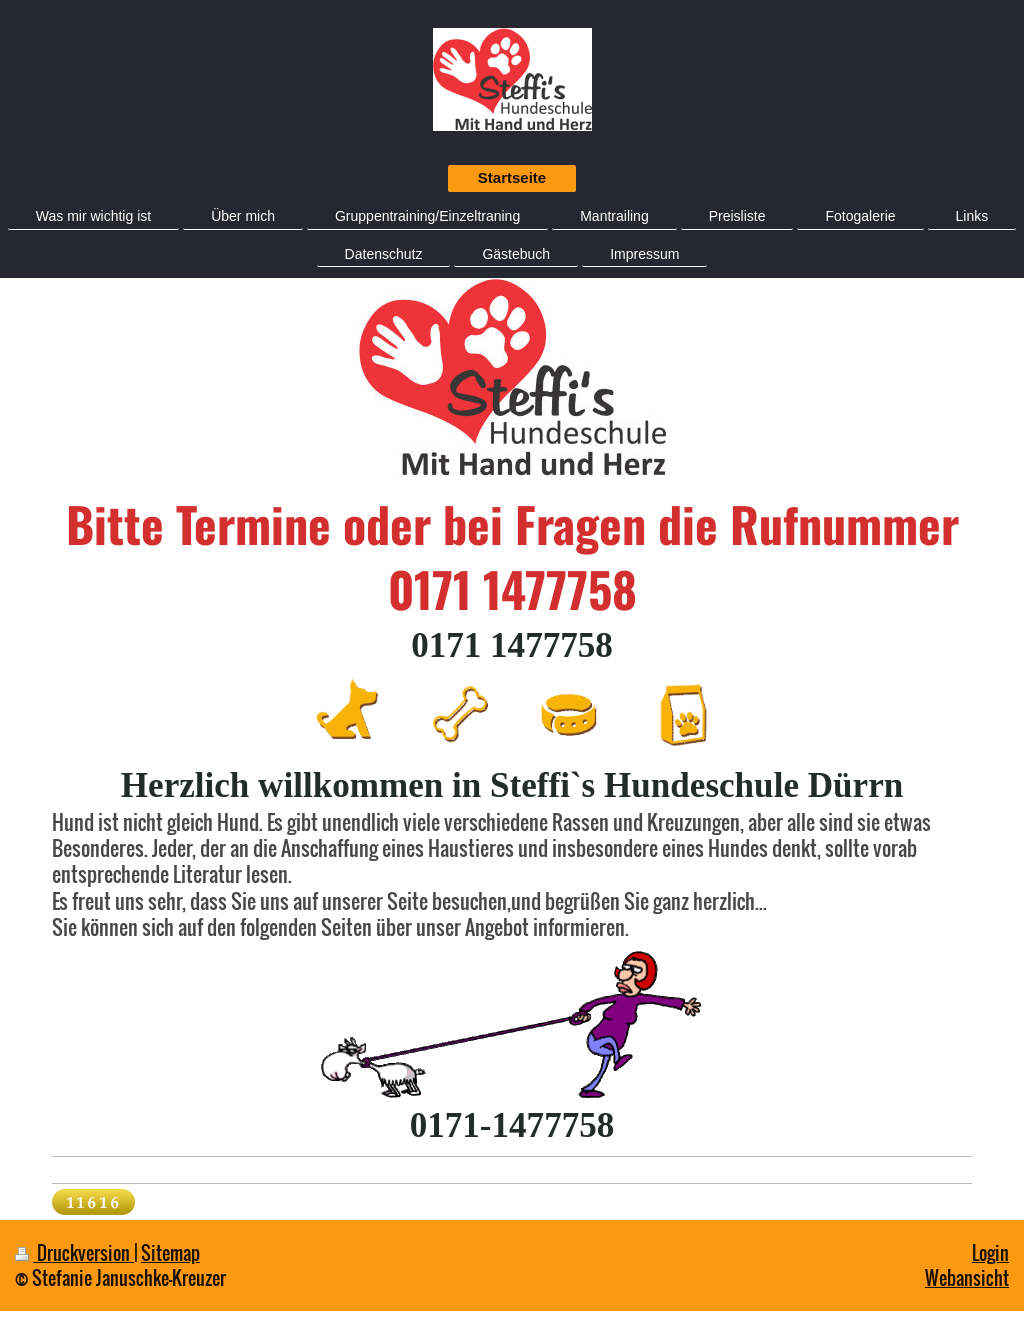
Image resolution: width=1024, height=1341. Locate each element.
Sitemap (170, 1252)
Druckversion (74, 1252)
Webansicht (967, 1277)
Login (990, 1252)
